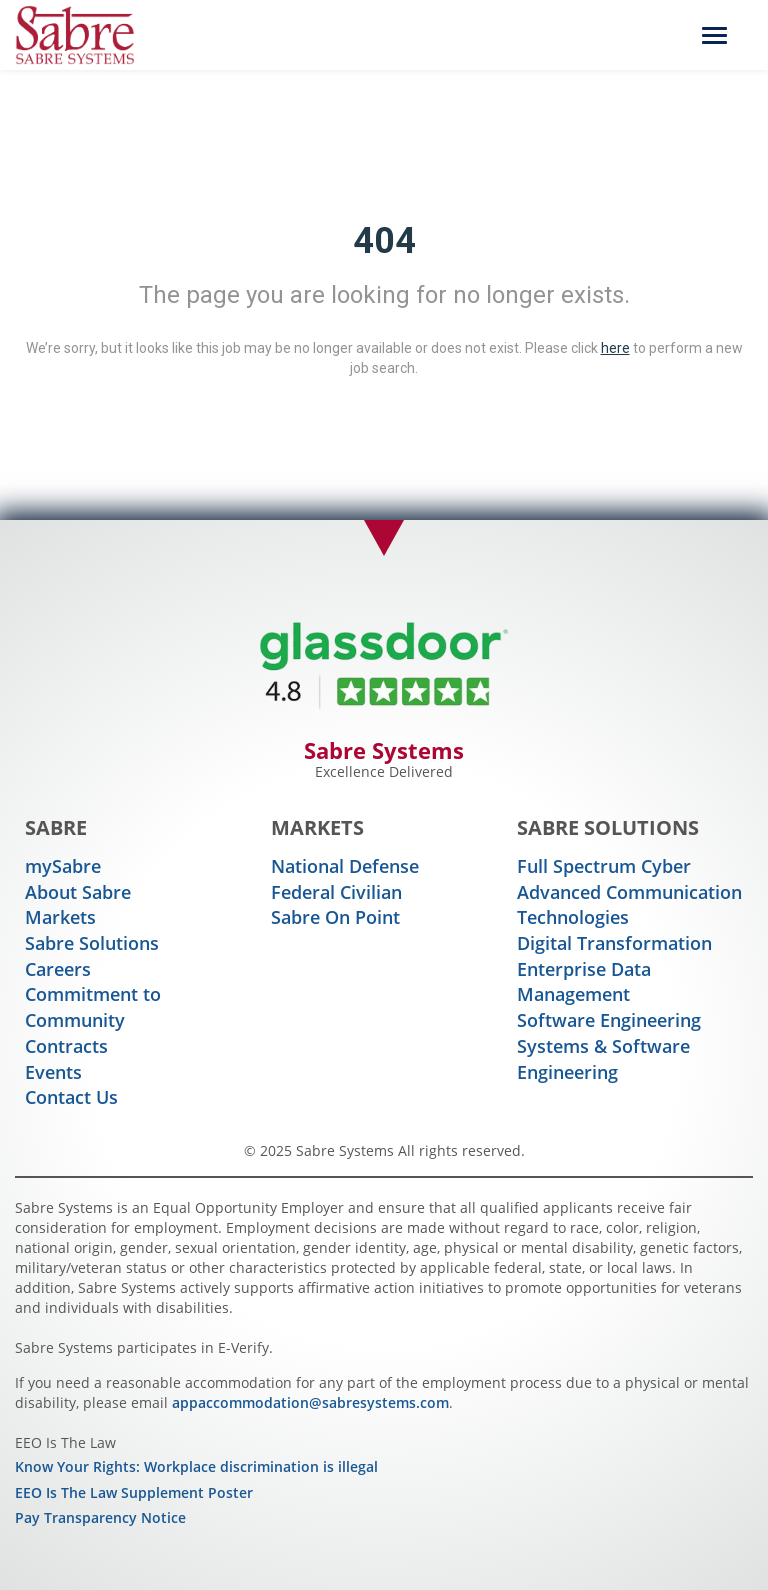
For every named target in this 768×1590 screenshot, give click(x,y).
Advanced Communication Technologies (629, 905)
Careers (58, 969)
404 (384, 241)
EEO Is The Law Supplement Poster (134, 1492)
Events (53, 1072)
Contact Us (71, 1097)
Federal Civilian (336, 892)
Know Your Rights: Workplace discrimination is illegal (196, 1466)
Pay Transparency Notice (100, 1517)
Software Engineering (609, 1020)
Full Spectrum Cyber (604, 866)
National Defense (345, 866)
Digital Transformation (614, 943)
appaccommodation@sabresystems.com (310, 1402)
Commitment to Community (93, 1007)
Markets (60, 917)
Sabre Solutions (92, 943)
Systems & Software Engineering (603, 1059)
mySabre (63, 866)
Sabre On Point (335, 917)
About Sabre (78, 892)
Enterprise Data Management (584, 982)
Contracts (66, 1046)
